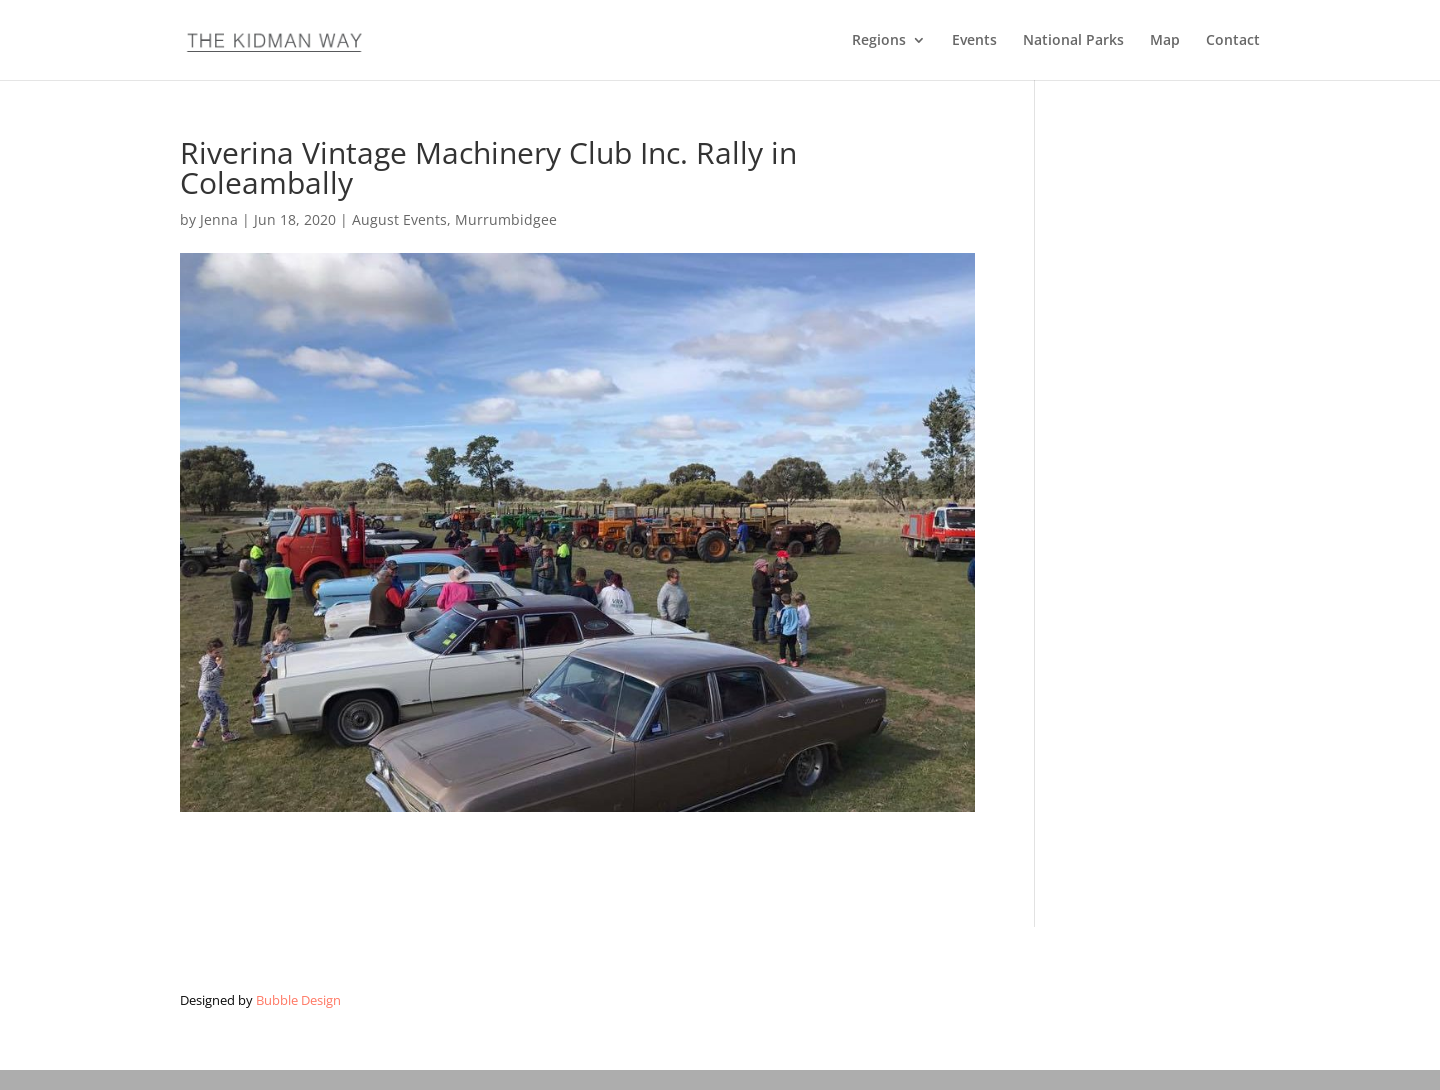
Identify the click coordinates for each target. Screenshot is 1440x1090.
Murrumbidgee (506, 219)
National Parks (1073, 41)
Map (1165, 41)
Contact (1233, 41)
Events (974, 41)
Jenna (219, 219)
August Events (399, 219)
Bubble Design (298, 1000)
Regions (879, 41)
